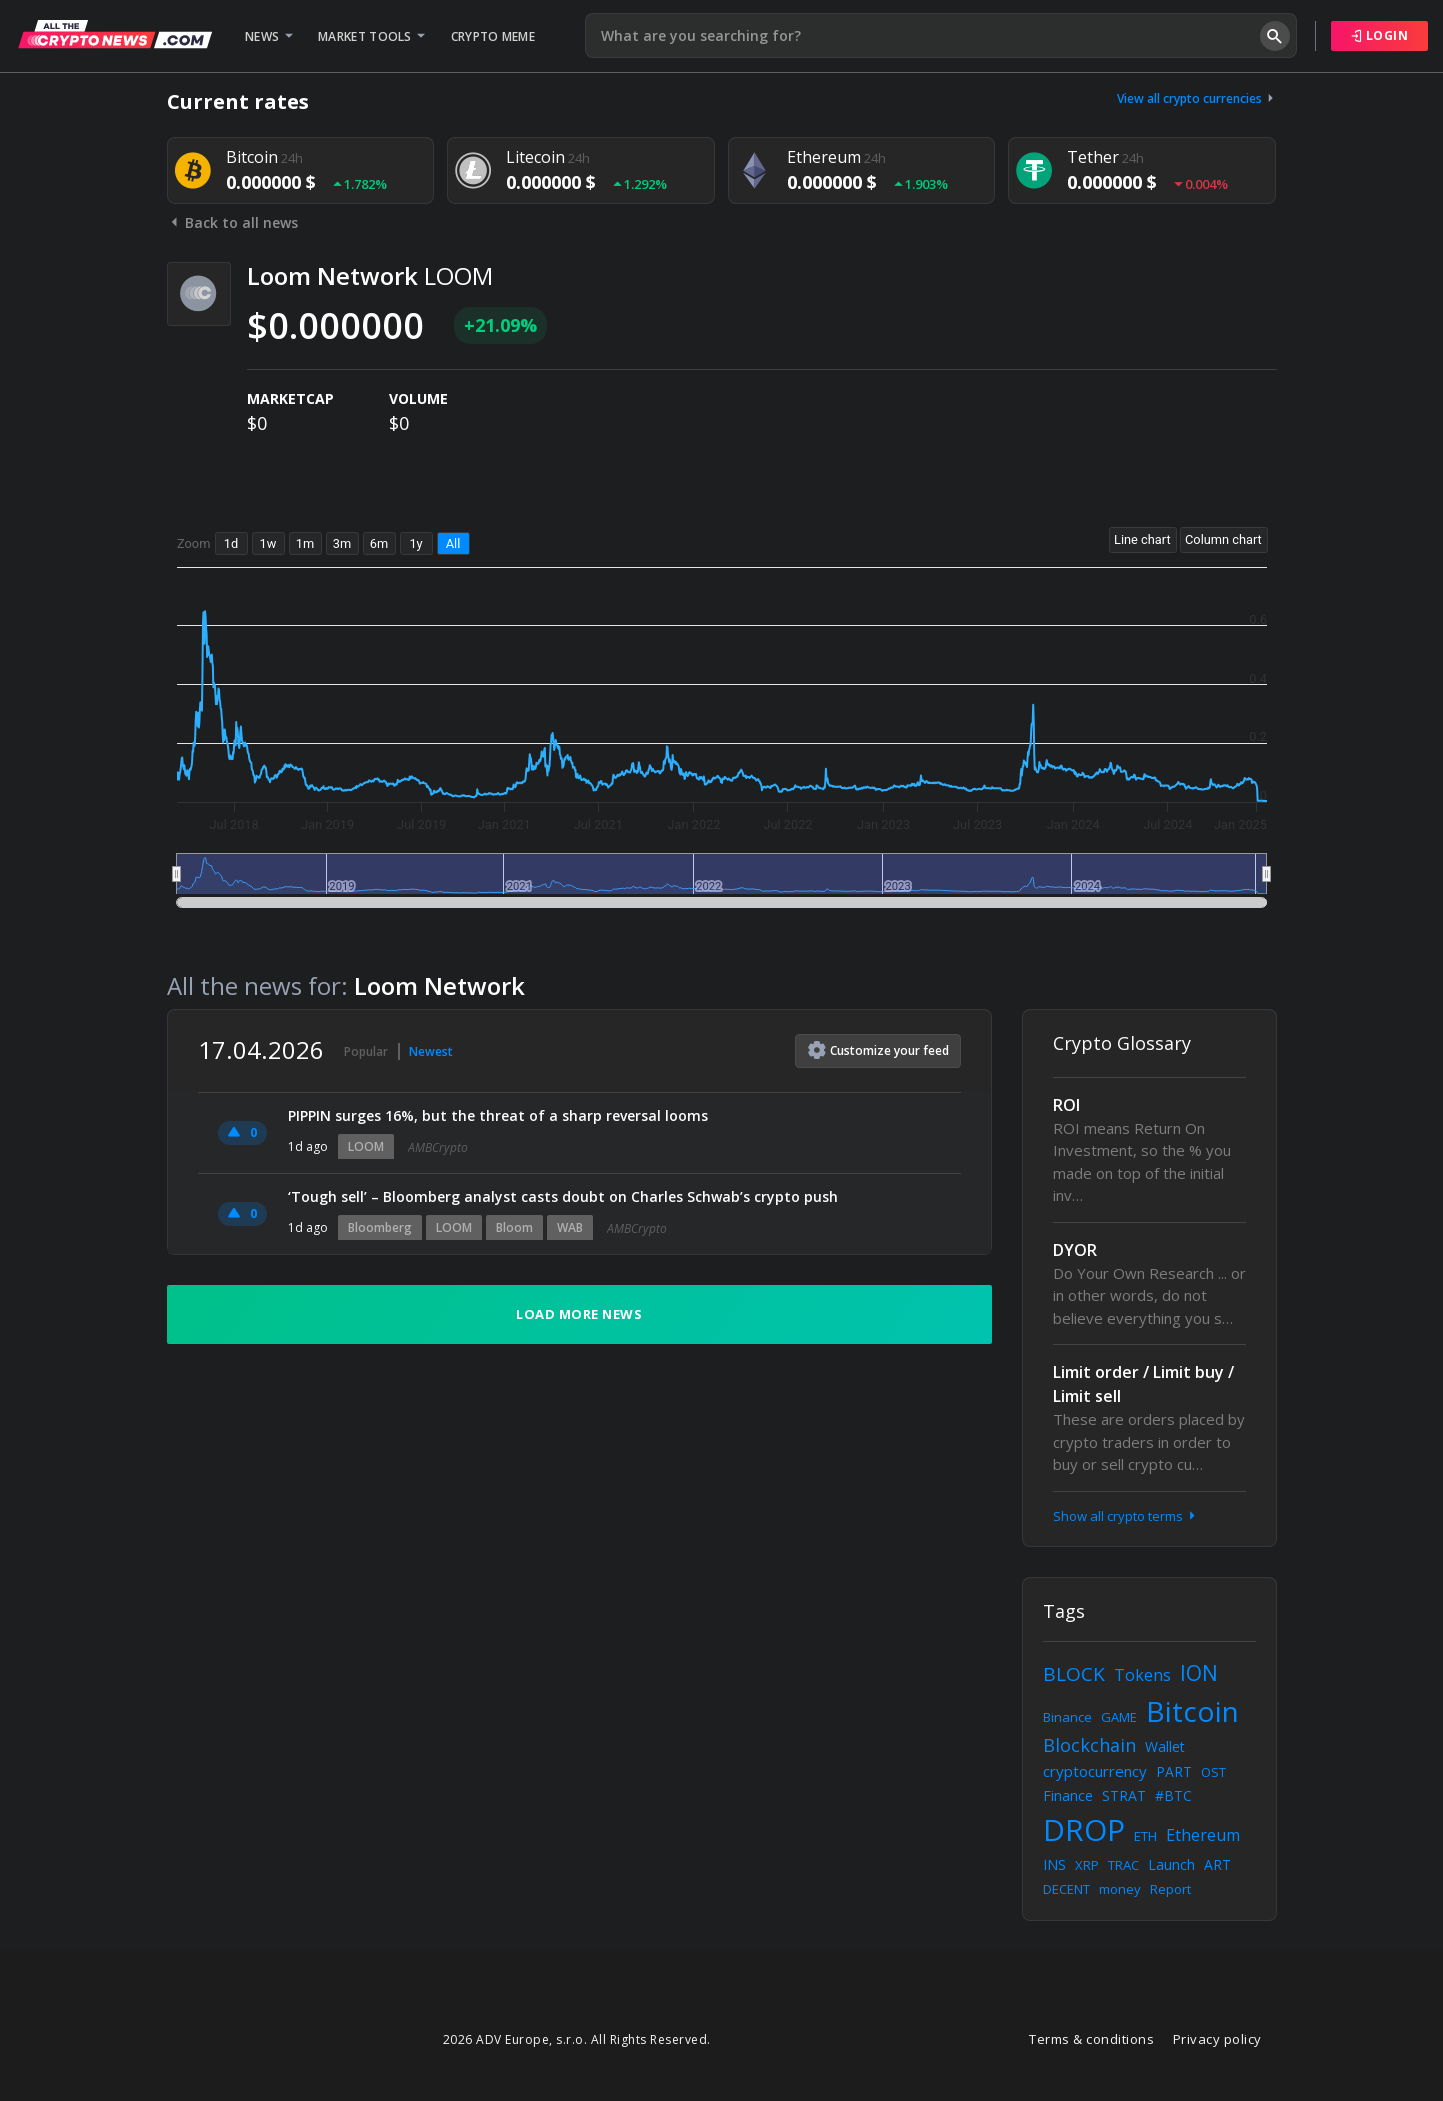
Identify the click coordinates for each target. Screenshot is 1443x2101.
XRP (1087, 1865)
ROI (1066, 1105)
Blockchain (1089, 1745)
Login (1380, 35)
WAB (570, 1227)
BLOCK (1074, 1674)
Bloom (514, 1227)
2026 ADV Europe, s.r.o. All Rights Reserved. (577, 2039)
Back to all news (232, 222)
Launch (1171, 1864)
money (1120, 1889)
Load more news (579, 1314)
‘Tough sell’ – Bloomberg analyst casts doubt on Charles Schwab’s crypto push (563, 1196)
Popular (366, 1051)
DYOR (1075, 1250)
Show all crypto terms (1126, 1516)
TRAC (1123, 1865)
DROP (1084, 1829)
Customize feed (878, 1050)
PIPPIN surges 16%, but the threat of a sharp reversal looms (498, 1115)
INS (1054, 1864)
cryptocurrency (1095, 1771)
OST (1213, 1772)
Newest (431, 1051)
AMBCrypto (438, 1147)
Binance (1067, 1717)
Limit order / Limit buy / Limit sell (1143, 1384)
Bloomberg (380, 1227)
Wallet (1165, 1746)
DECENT (1066, 1889)
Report (1170, 1889)
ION (1199, 1673)
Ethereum (1203, 1835)
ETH (1145, 1836)
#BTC (1173, 1795)
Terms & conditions (1091, 2039)
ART (1217, 1864)
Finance (1068, 1795)
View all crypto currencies (1197, 98)
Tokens (1142, 1675)
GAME (1119, 1717)
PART (1174, 1771)
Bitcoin (1192, 1711)
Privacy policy (1217, 2039)
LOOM (366, 1146)
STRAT (1124, 1795)
